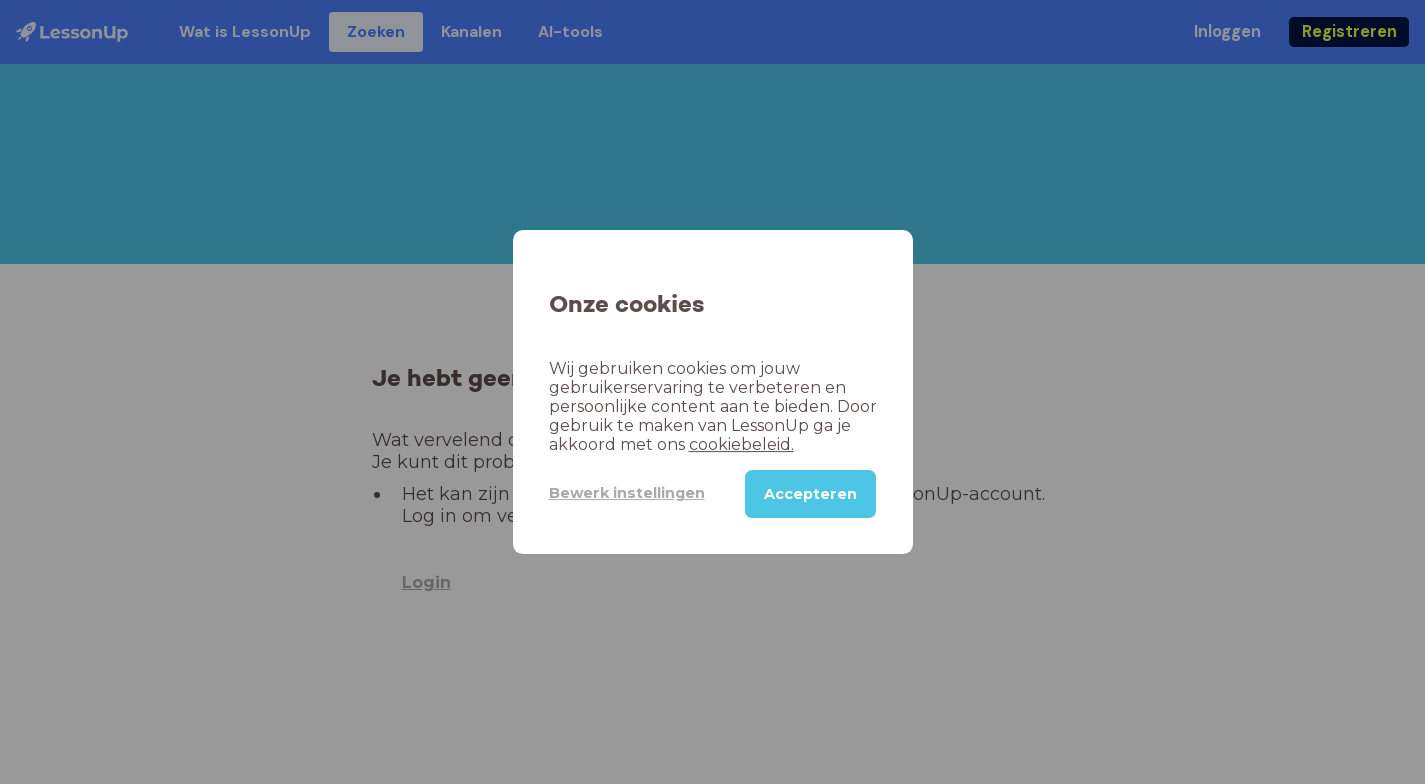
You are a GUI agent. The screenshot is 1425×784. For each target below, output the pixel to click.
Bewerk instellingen (627, 493)
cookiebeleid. (741, 444)
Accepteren (810, 494)
